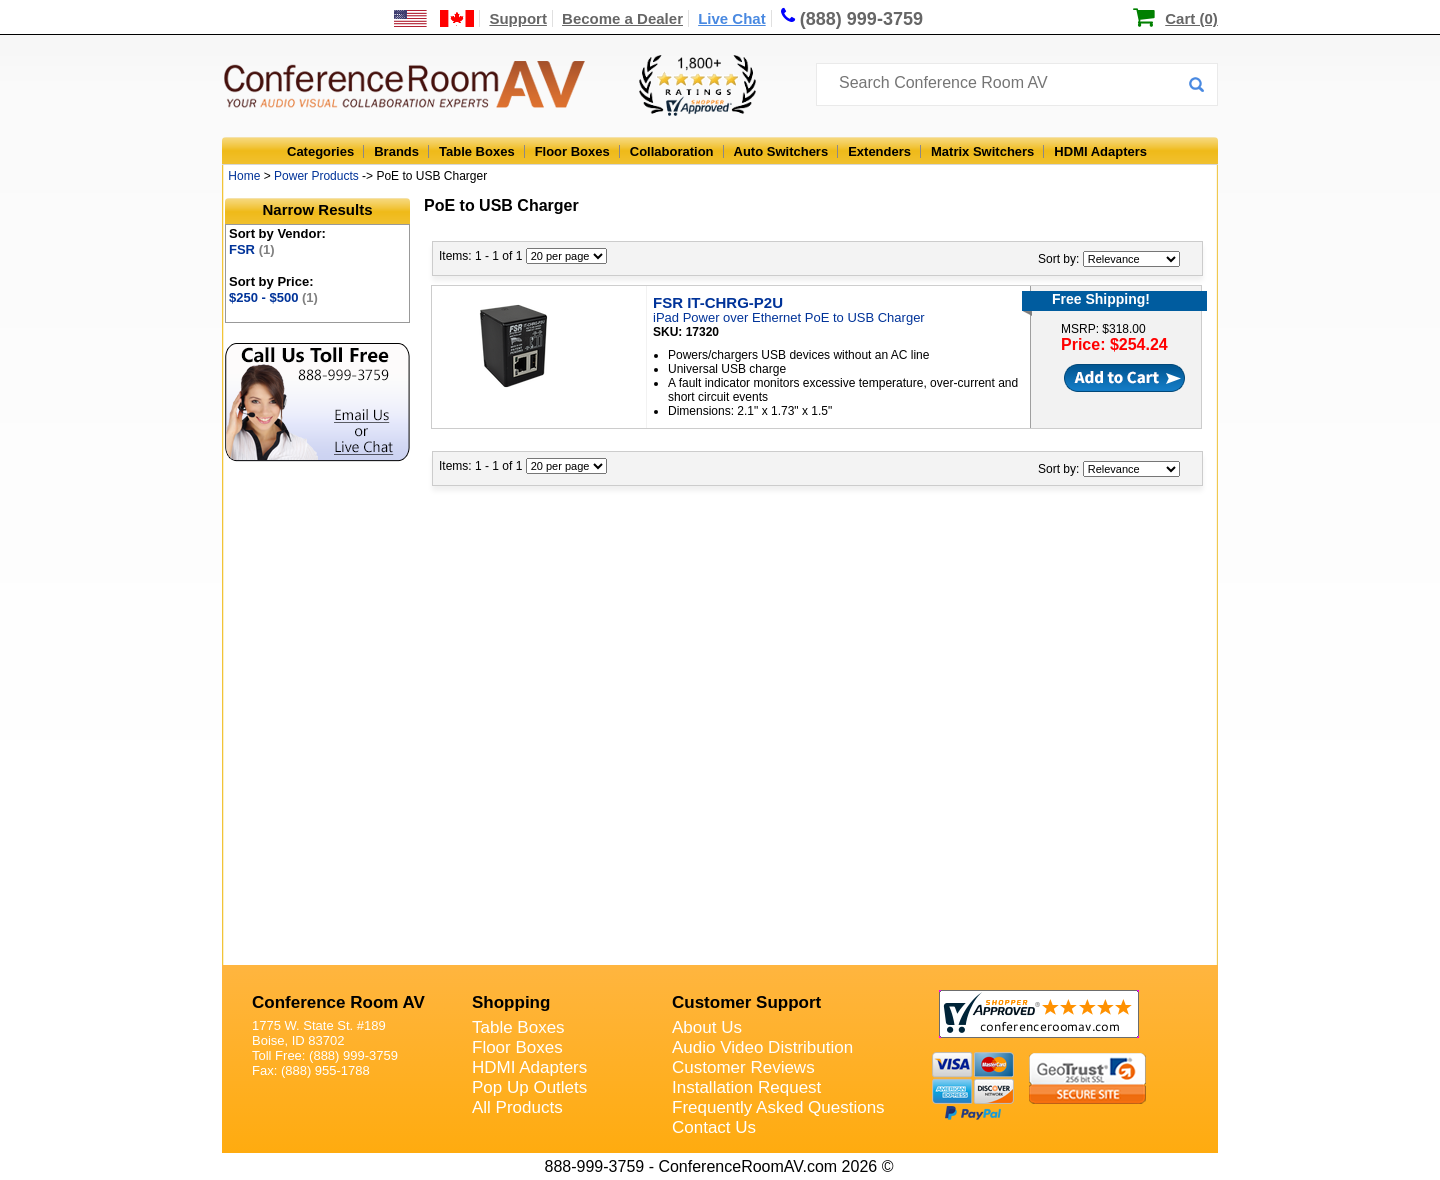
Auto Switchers (781, 151)
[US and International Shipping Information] (434, 18)
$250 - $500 (273, 297)
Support (518, 18)
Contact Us (714, 1127)
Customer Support (746, 1002)
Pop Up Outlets (529, 1087)
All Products (517, 1107)
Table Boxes (477, 151)
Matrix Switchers (982, 151)
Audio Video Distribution (762, 1047)
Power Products (316, 176)
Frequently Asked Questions (778, 1107)
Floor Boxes (572, 151)
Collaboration (672, 151)
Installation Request (746, 1087)
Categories (320, 151)
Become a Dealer (622, 18)
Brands (396, 151)
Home (244, 176)
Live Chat (732, 18)
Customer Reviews (743, 1067)
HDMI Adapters (1100, 151)
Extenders (879, 151)
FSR (252, 249)
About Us (707, 1027)
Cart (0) (1191, 18)
